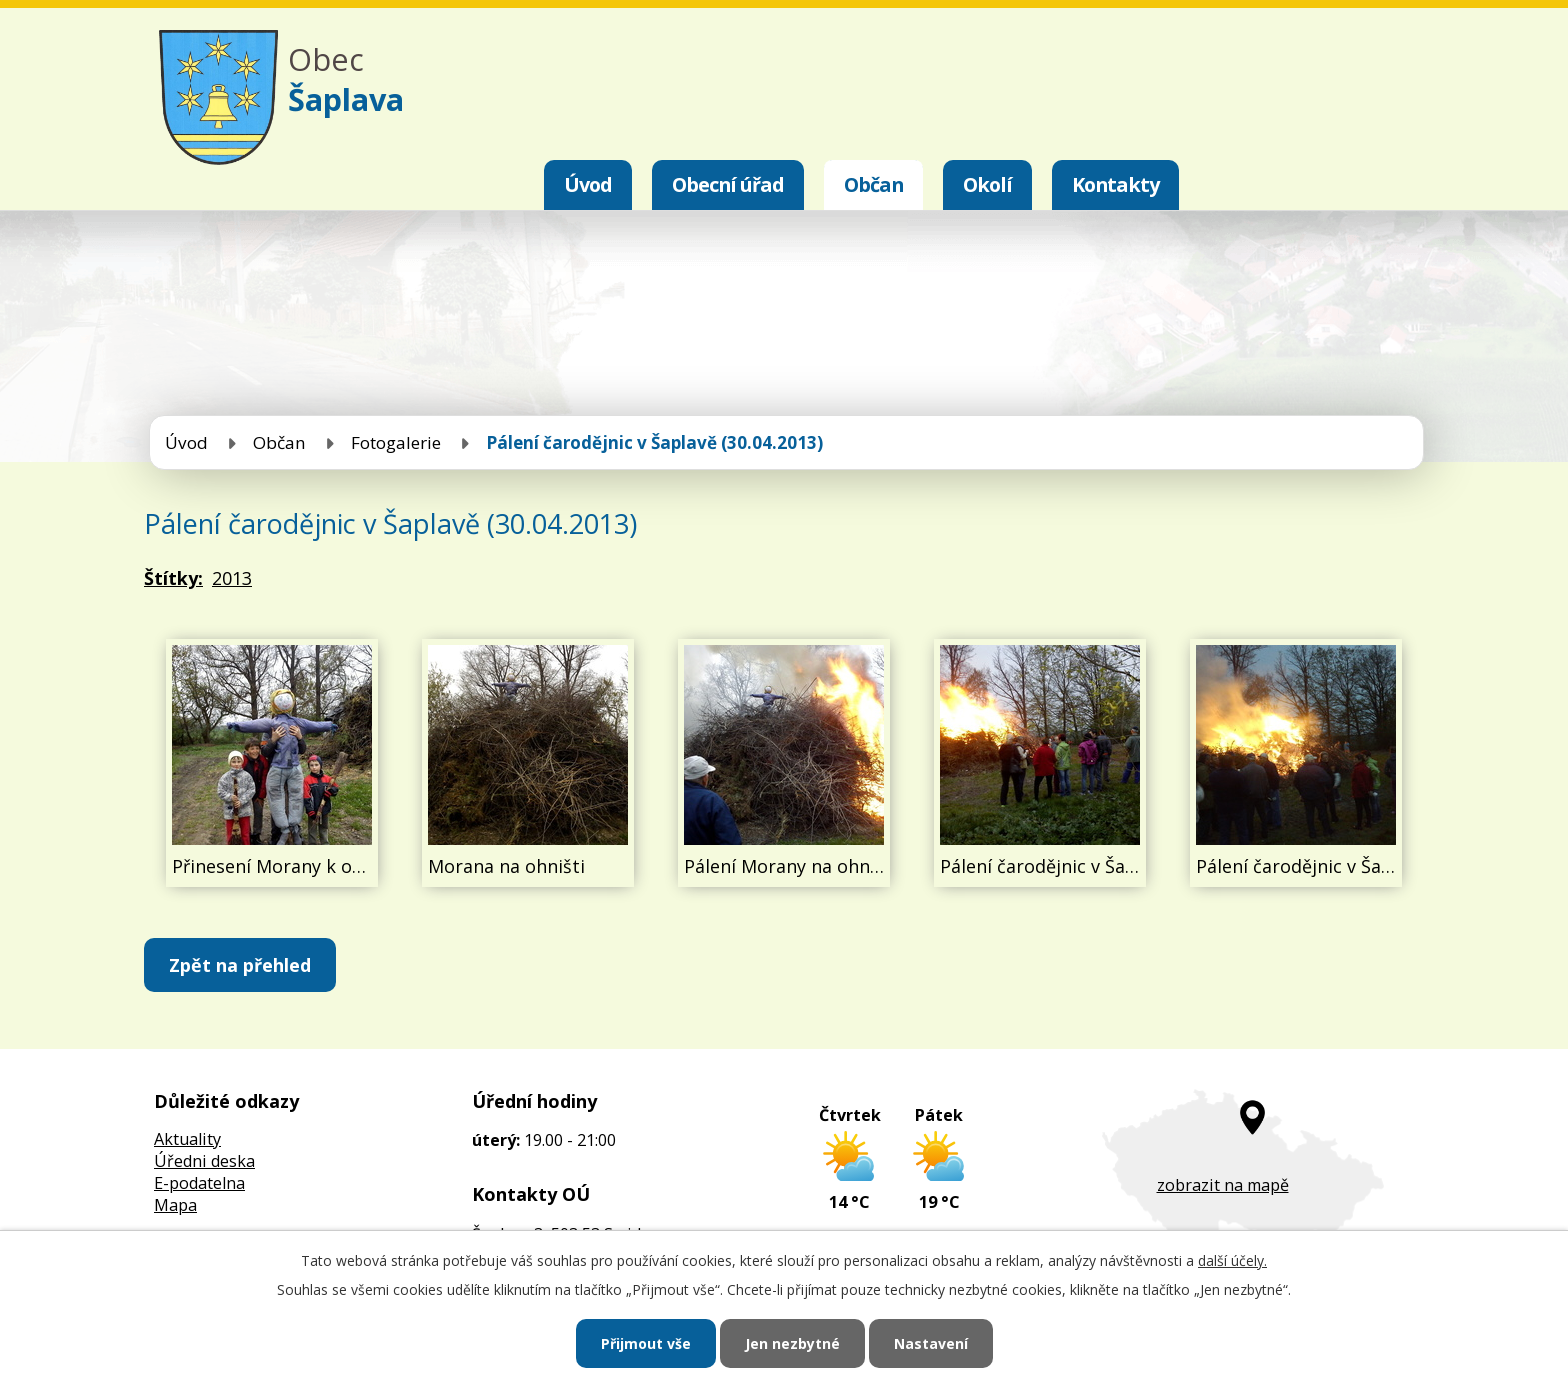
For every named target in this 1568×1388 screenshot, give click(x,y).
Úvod (588, 184)
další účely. (1232, 1260)
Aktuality (187, 1139)
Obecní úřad (728, 184)
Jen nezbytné (792, 1343)
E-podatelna (199, 1183)
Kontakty (1115, 184)
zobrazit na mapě (1223, 1185)
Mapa (175, 1205)
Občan (873, 184)
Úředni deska (204, 1161)
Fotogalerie (396, 442)
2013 (232, 578)
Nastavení (931, 1343)
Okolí (987, 184)
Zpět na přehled (240, 965)
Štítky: (173, 578)
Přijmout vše (646, 1343)
